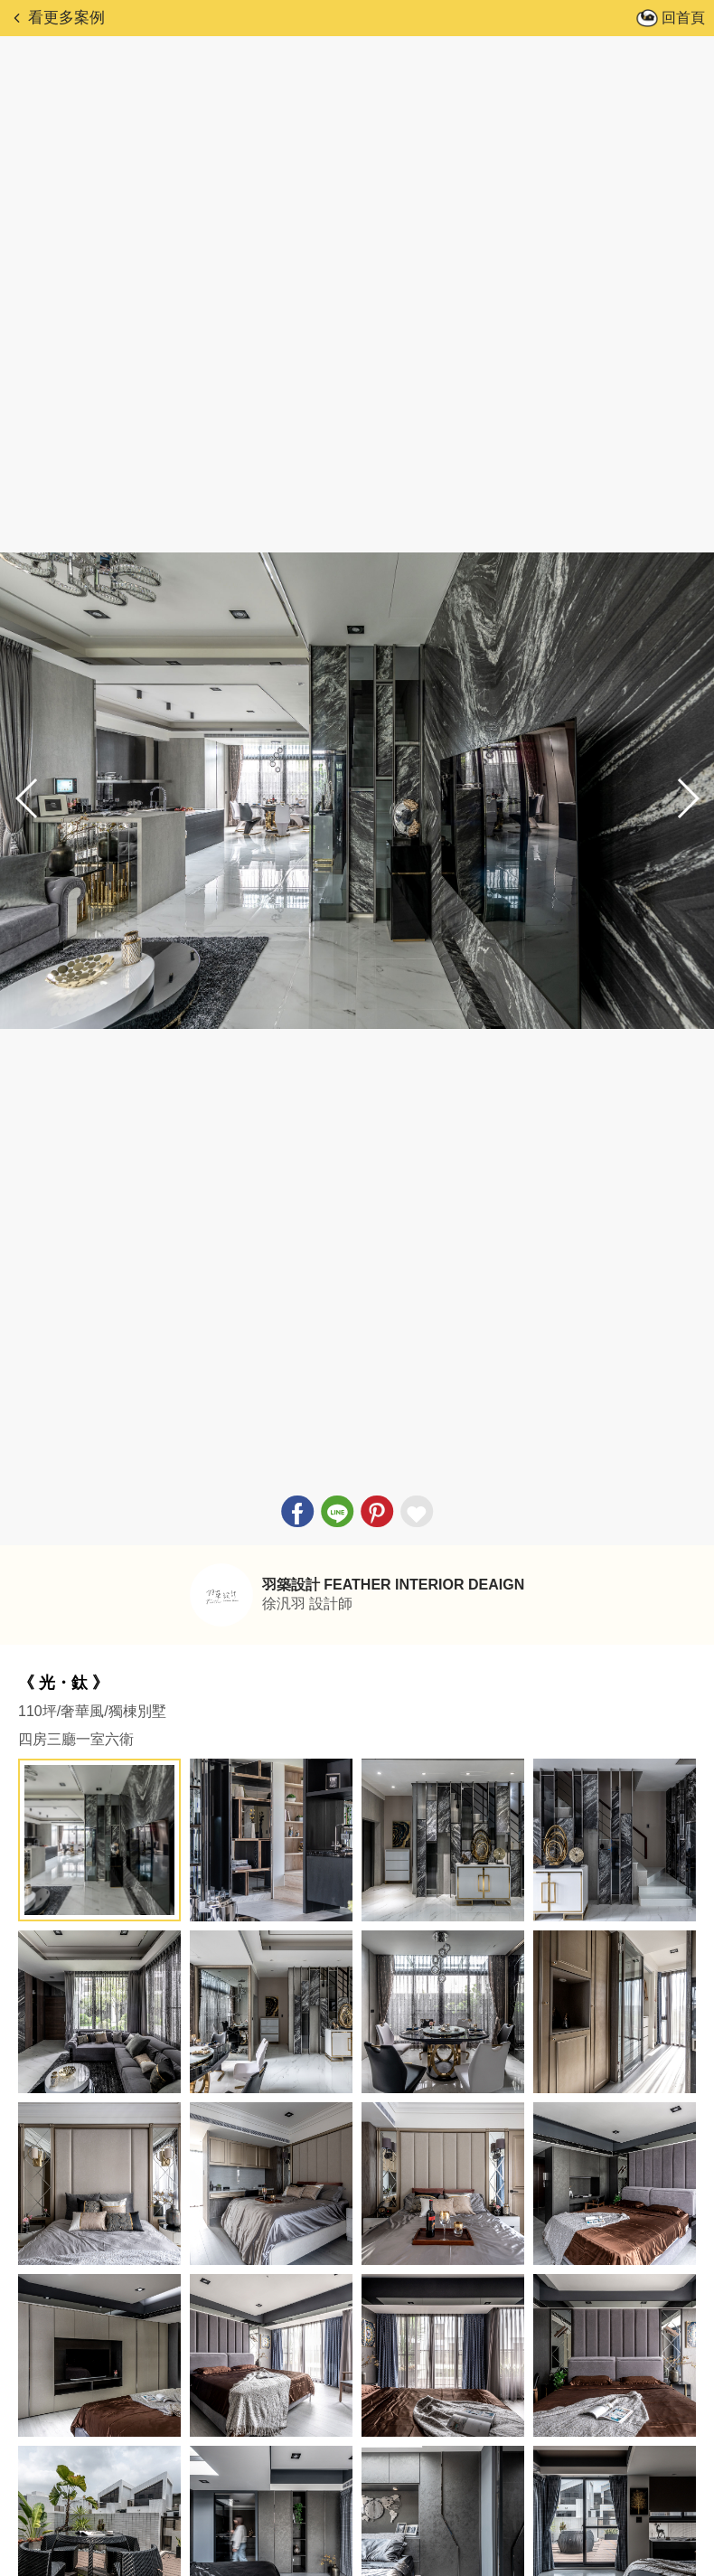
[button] (687, 798)
